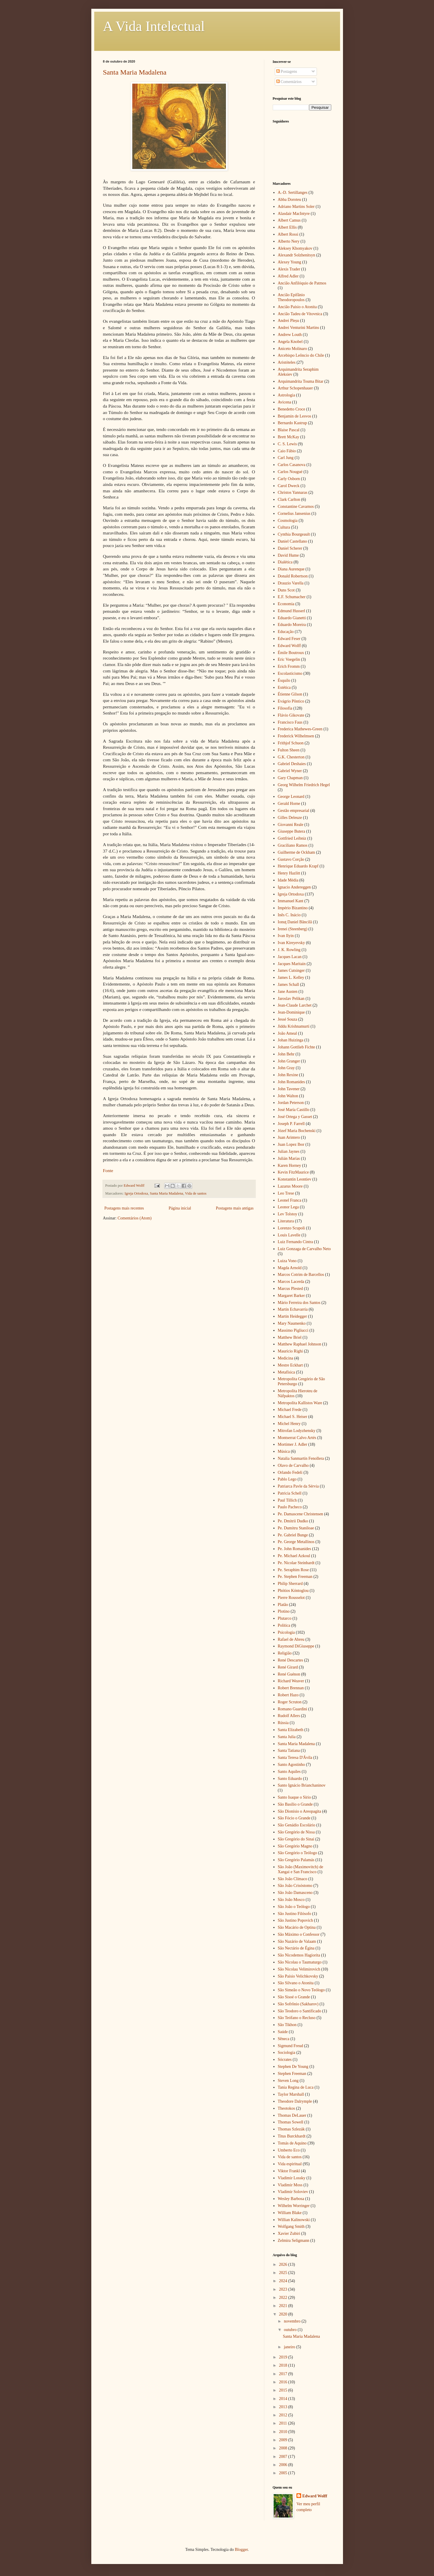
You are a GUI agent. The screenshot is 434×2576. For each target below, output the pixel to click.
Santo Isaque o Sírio (294, 1797)
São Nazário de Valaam (297, 1941)
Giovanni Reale (290, 824)
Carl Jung (286, 457)
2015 (283, 2390)
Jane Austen (287, 991)
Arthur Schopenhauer (295, 388)
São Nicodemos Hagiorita (299, 1955)
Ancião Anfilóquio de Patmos (302, 283)
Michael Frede (289, 1409)
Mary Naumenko (292, 1323)
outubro (291, 2329)
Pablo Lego (287, 1479)
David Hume (288, 555)
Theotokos (286, 2108)
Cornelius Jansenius (294, 513)
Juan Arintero (289, 1137)
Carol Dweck (288, 486)
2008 (283, 2448)
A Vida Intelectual (154, 26)
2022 (283, 2297)
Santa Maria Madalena (135, 72)
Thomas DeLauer (292, 2115)
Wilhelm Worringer (294, 2206)
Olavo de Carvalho (293, 1465)
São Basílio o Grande (295, 1804)
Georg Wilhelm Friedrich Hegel (304, 785)
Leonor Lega (288, 1207)
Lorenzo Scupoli (291, 1228)
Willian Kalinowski (294, 2220)
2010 (283, 2432)
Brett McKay (288, 437)
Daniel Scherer (290, 548)
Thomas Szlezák (291, 2129)
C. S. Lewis (287, 444)
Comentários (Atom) (135, 1218)
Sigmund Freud (290, 2046)
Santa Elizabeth (290, 1730)
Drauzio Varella (290, 583)
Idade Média (288, 880)
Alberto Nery (288, 241)
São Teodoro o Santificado (299, 2011)
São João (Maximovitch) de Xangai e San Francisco (300, 1869)
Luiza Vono (287, 1261)
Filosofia (285, 708)
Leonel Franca (289, 1200)
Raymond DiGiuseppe (296, 1646)
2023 (283, 2289)
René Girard (288, 1667)
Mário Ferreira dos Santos (299, 1302)
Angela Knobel (290, 341)
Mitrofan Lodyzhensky (296, 1430)
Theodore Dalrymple (295, 2101)
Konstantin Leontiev (294, 1179)
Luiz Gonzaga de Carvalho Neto (304, 1249)
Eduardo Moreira (292, 624)
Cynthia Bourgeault (294, 534)
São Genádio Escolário (296, 1825)
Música (284, 1451)
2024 (283, 2281)
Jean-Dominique (291, 1012)
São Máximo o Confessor (299, 1934)
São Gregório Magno (295, 1846)
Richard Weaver (291, 1681)
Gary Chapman (290, 778)
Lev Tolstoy (287, 1214)
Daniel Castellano (292, 541)
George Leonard (291, 796)
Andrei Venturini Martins (298, 327)
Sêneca (283, 2039)
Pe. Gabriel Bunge (293, 1535)
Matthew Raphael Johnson (299, 1344)
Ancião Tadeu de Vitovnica (300, 314)
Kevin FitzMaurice (293, 1172)
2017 (283, 2374)
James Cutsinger (291, 970)
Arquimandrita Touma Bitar (300, 381)
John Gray (286, 1068)
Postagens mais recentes (124, 1208)
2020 (283, 2314)
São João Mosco (291, 1899)
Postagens (286, 71)
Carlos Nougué (290, 472)
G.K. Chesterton (291, 757)
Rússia (283, 1723)
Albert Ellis (287, 227)
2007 (283, 2456)
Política (284, 1625)
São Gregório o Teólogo (297, 1853)
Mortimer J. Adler (292, 1444)
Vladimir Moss (290, 2185)
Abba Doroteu (289, 199)
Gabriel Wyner (290, 771)
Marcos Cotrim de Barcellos (301, 1274)
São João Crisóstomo (295, 1885)
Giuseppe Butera (291, 831)
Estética (284, 687)
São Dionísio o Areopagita (299, 1811)
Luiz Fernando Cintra (295, 1242)
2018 (283, 2365)
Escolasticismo (290, 673)
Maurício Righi (290, 1351)
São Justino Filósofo (294, 1913)
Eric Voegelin (289, 659)
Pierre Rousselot (291, 1597)
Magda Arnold (289, 1268)
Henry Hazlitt (289, 873)
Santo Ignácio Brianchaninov (301, 1785)
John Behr (286, 1054)
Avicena (284, 402)
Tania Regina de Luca (295, 2087)
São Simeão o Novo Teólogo (301, 1990)
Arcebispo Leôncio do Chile (301, 355)
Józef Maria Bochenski (296, 1131)
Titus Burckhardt (292, 2136)
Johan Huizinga (290, 1040)
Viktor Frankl (289, 2171)
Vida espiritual (290, 2164)
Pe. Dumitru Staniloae (296, 1528)
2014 (283, 2398)
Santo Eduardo (290, 1778)
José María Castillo (293, 1109)
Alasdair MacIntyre (294, 213)
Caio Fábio (287, 451)
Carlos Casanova (291, 465)
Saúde (283, 2032)
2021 (283, 2306)
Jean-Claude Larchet (294, 1005)
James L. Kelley (291, 977)
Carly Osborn (289, 479)
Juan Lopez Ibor (291, 1144)
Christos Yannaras (292, 492)
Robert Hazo (288, 1695)
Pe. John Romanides (294, 1549)
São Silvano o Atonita (296, 1983)
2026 (283, 2264)
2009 (283, 2440)
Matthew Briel (289, 1337)
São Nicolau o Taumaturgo (300, 1962)
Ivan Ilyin (286, 936)
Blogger (241, 2549)
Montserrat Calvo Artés (297, 1437)
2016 (283, 2382)
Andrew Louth (290, 334)
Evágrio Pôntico (291, 701)
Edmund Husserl (291, 611)
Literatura (286, 1221)
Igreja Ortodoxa (136, 1193)
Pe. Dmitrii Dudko (293, 1521)
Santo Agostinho (291, 1764)
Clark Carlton (289, 499)
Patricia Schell (289, 1493)
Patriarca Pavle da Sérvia (298, 1486)
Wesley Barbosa (291, 2199)
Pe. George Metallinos (296, 1542)
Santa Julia (287, 1737)
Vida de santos (195, 1193)
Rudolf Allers (289, 1716)
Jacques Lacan (289, 957)
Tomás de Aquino (292, 2143)
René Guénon (289, 1674)
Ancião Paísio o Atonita (297, 307)
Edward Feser (289, 638)
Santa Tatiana (289, 1750)
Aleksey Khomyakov (295, 248)
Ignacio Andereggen (294, 887)
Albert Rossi (288, 234)
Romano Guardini (292, 1709)
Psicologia (286, 1632)
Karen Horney (289, 1165)
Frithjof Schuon (290, 743)
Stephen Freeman (292, 2073)
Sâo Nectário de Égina (296, 1948)
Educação (286, 631)
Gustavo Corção (291, 859)
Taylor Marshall (291, 2094)
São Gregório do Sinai (296, 1839)
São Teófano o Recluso (296, 2018)
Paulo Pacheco (290, 1507)
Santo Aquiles (289, 1771)
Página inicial (180, 1208)
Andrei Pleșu (288, 320)
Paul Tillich (287, 1500)
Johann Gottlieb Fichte (296, 1047)
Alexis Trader (289, 269)
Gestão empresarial (293, 810)
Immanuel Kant (290, 901)
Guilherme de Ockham (296, 852)
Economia (286, 604)
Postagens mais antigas (234, 1208)
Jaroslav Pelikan (291, 998)
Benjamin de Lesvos (294, 416)
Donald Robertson (293, 576)
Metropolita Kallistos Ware (300, 1403)
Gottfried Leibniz (292, 838)
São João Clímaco (292, 1879)
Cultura (284, 527)
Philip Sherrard (290, 1583)
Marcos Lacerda (291, 1281)
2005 (283, 2473)
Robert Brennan (291, 1688)
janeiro (290, 2347)
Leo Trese (286, 1193)
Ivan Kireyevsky (291, 943)
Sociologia (286, 2052)
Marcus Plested (290, 1288)
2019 (283, 2357)
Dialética (285, 562)
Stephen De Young (293, 2066)
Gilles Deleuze (290, 817)
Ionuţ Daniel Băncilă (295, 922)
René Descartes (290, 1660)
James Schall (288, 984)
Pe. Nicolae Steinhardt (296, 1563)
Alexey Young (289, 262)
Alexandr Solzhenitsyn (296, 255)
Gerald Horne (289, 803)
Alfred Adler (288, 276)
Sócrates (284, 2059)
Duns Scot (286, 590)
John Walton (288, 1096)
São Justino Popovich (295, 1920)
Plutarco (284, 1618)
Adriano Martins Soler (296, 206)
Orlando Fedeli (290, 1472)
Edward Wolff (289, 645)
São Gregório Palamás (296, 1860)
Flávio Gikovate (291, 715)
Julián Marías (289, 1158)
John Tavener (289, 1089)
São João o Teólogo (294, 1906)
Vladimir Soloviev (293, 2191)
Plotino (283, 1611)
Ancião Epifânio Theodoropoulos (291, 297)
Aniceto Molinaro (292, 348)
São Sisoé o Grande (294, 1997)
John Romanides (291, 1082)
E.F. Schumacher (292, 597)
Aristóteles (287, 362)
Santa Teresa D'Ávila (295, 1757)
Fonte (108, 1170)
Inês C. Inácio (289, 915)
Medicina (285, 1358)
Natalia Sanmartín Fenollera (301, 1458)
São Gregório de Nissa (296, 1832)
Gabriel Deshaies (292, 764)
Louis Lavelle (289, 1235)
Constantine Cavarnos (296, 506)
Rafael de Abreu (291, 1639)
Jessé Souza (287, 1019)
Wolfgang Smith (291, 2226)
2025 (283, 2272)
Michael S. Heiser (292, 1416)
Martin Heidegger (292, 1316)
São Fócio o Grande (294, 1818)
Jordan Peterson (291, 1102)
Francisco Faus (290, 722)
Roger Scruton (289, 1702)
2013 (283, 2407)
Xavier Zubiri (289, 2233)
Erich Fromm (289, 666)
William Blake (289, 2213)
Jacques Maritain (292, 964)
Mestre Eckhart (290, 1365)
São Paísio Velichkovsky (298, 1976)
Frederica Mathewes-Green (300, 729)
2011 (283, 2423)
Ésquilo (284, 680)
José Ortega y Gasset (295, 1116)
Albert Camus (289, 220)
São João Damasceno (295, 1892)
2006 (283, 2465)
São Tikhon (287, 2025)
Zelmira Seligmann (293, 2240)
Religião (284, 1653)
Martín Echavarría (293, 1309)
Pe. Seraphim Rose (293, 1570)
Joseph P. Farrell (291, 1123)
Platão (283, 1604)
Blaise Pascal (288, 430)
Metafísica (286, 1372)
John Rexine (288, 1075)
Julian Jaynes (288, 1151)
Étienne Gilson (290, 694)
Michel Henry (289, 1423)
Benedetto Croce (291, 409)
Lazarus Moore (290, 1186)
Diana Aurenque (291, 569)
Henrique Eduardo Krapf (298, 866)
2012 (283, 2415)
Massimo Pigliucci (293, 1330)
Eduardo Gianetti (292, 618)
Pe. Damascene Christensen (300, 1514)
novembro (292, 2321)
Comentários (289, 82)
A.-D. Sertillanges (292, 192)
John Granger (289, 1061)
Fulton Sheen (288, 750)
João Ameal (287, 1033)
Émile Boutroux (291, 653)
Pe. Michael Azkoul (294, 1556)
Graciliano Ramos (292, 845)
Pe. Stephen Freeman (295, 1576)
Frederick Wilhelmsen (296, 736)
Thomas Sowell (290, 2122)
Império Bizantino (293, 908)
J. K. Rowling (289, 950)
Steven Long (288, 2080)
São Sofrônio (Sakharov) (298, 2004)
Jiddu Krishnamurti (294, 1026)
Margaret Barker (291, 1295)
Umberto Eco (289, 2150)
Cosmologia (288, 520)
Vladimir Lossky (292, 2178)
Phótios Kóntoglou (293, 1590)
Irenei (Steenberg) (292, 929)
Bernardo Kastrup (292, 423)
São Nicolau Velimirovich (299, 1969)
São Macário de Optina (296, 1927)
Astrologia (286, 395)
